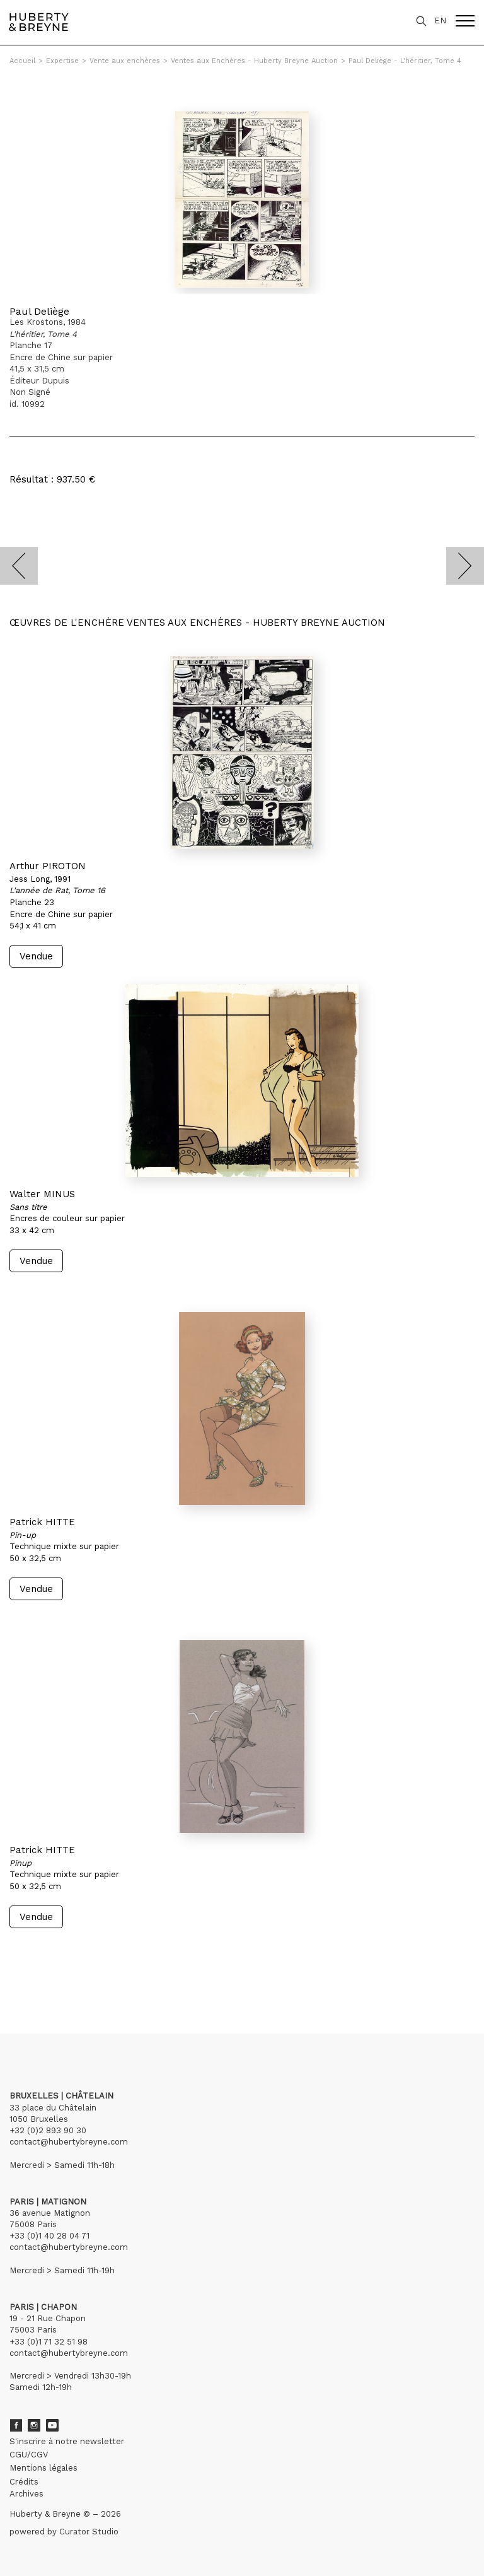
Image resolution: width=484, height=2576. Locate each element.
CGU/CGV (28, 2454)
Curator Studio (88, 2531)
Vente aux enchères (124, 61)
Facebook (15, 2425)
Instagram (34, 2425)
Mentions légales (43, 2468)
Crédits (23, 2481)
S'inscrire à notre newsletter (66, 2441)
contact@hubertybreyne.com (68, 2141)
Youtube (52, 2425)
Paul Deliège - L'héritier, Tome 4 (405, 61)
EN (440, 20)
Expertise (62, 61)
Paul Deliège (39, 311)
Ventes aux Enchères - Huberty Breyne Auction (254, 61)
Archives (26, 2493)
